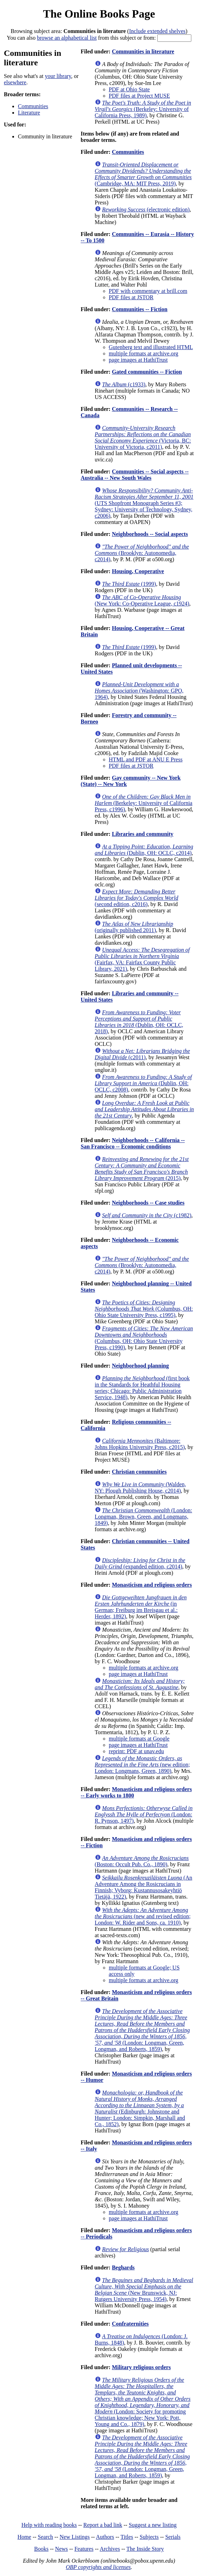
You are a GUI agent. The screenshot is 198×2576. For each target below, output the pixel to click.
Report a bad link (102, 2525)
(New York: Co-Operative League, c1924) (142, 600)
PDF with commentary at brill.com (148, 291)
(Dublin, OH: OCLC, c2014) (144, 850)
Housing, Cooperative (138, 571)
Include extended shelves (157, 31)
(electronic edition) (146, 209)
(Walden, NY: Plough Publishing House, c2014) (140, 1487)
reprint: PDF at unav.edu (136, 1751)
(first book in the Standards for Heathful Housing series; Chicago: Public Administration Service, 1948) (142, 1387)
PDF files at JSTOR (131, 297)
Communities (33, 106)
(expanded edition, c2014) (140, 1563)
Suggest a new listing (153, 2525)
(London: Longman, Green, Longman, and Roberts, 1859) (142, 2030)
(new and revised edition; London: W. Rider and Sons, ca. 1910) (143, 1916)
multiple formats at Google (139, 1739)
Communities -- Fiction (139, 309)
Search (45, 2537)
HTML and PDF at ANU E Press (146, 759)
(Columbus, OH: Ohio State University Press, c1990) (144, 1337)
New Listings (75, 2537)
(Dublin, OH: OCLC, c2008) (143, 1083)
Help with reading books (49, 2525)
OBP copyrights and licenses (98, 2567)
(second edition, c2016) (136, 898)
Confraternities (130, 2324)
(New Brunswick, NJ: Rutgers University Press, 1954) (144, 2289)
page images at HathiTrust (138, 360)
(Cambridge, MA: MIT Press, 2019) (143, 174)
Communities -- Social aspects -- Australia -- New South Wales (135, 474)
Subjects (149, 2537)
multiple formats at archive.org (143, 353)
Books (41, 2549)
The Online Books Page (99, 13)
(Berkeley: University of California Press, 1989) (143, 109)
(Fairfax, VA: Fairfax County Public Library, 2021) (142, 959)
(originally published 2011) (134, 927)
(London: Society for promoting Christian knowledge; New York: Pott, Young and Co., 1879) (143, 2402)
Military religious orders (141, 2367)
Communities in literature (143, 51)
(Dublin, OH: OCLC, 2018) (139, 1021)
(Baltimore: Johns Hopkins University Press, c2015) (140, 1444)
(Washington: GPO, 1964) (139, 690)
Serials (173, 2537)
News (61, 2549)
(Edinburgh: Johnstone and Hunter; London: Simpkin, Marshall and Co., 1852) (140, 2108)
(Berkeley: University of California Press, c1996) (143, 803)
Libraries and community (142, 834)
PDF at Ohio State (129, 89)
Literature (29, 113)
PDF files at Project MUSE (139, 96)
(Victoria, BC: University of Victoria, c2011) (143, 437)
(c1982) (146, 1215)
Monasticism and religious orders (152, 1585)
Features (83, 2549)
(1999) (129, 584)
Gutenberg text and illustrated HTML (151, 347)
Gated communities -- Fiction (147, 372)
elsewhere (15, 82)
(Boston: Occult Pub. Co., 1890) (142, 1861)
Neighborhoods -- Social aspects (150, 534)
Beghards (123, 2267)
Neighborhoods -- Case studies (148, 1203)
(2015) (142, 1168)
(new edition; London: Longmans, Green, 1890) (142, 1764)
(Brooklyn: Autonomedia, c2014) (142, 553)
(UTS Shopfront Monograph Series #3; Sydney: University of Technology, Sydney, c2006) (144, 503)
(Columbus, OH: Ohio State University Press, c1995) (144, 1308)
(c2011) (142, 1054)
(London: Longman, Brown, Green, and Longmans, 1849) (143, 1516)
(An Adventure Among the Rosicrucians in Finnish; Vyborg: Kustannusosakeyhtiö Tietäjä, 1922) (143, 1887)
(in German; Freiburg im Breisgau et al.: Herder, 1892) (141, 1606)
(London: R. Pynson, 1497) (144, 1814)
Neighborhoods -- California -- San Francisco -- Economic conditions (133, 1143)
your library (58, 76)
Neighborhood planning (140, 1366)
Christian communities (139, 1472)
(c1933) (123, 384)
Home (24, 2537)
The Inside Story (145, 2549)
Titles (126, 2537)
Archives (110, 2549)
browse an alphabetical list (67, 38)
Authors (105, 2537)
